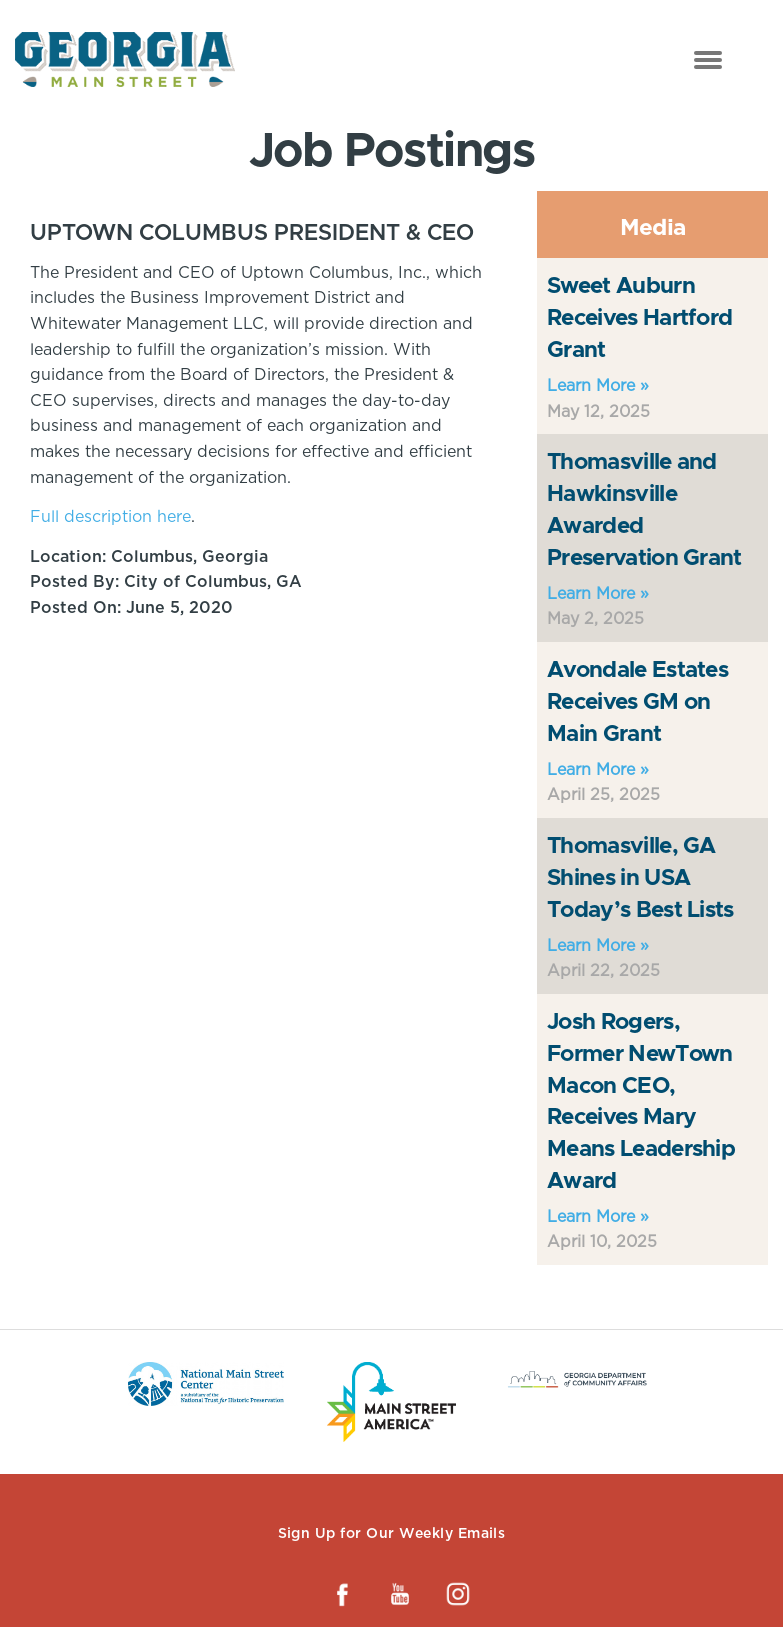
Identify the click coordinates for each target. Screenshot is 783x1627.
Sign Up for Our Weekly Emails (392, 1533)
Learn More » (598, 385)
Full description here (110, 516)
